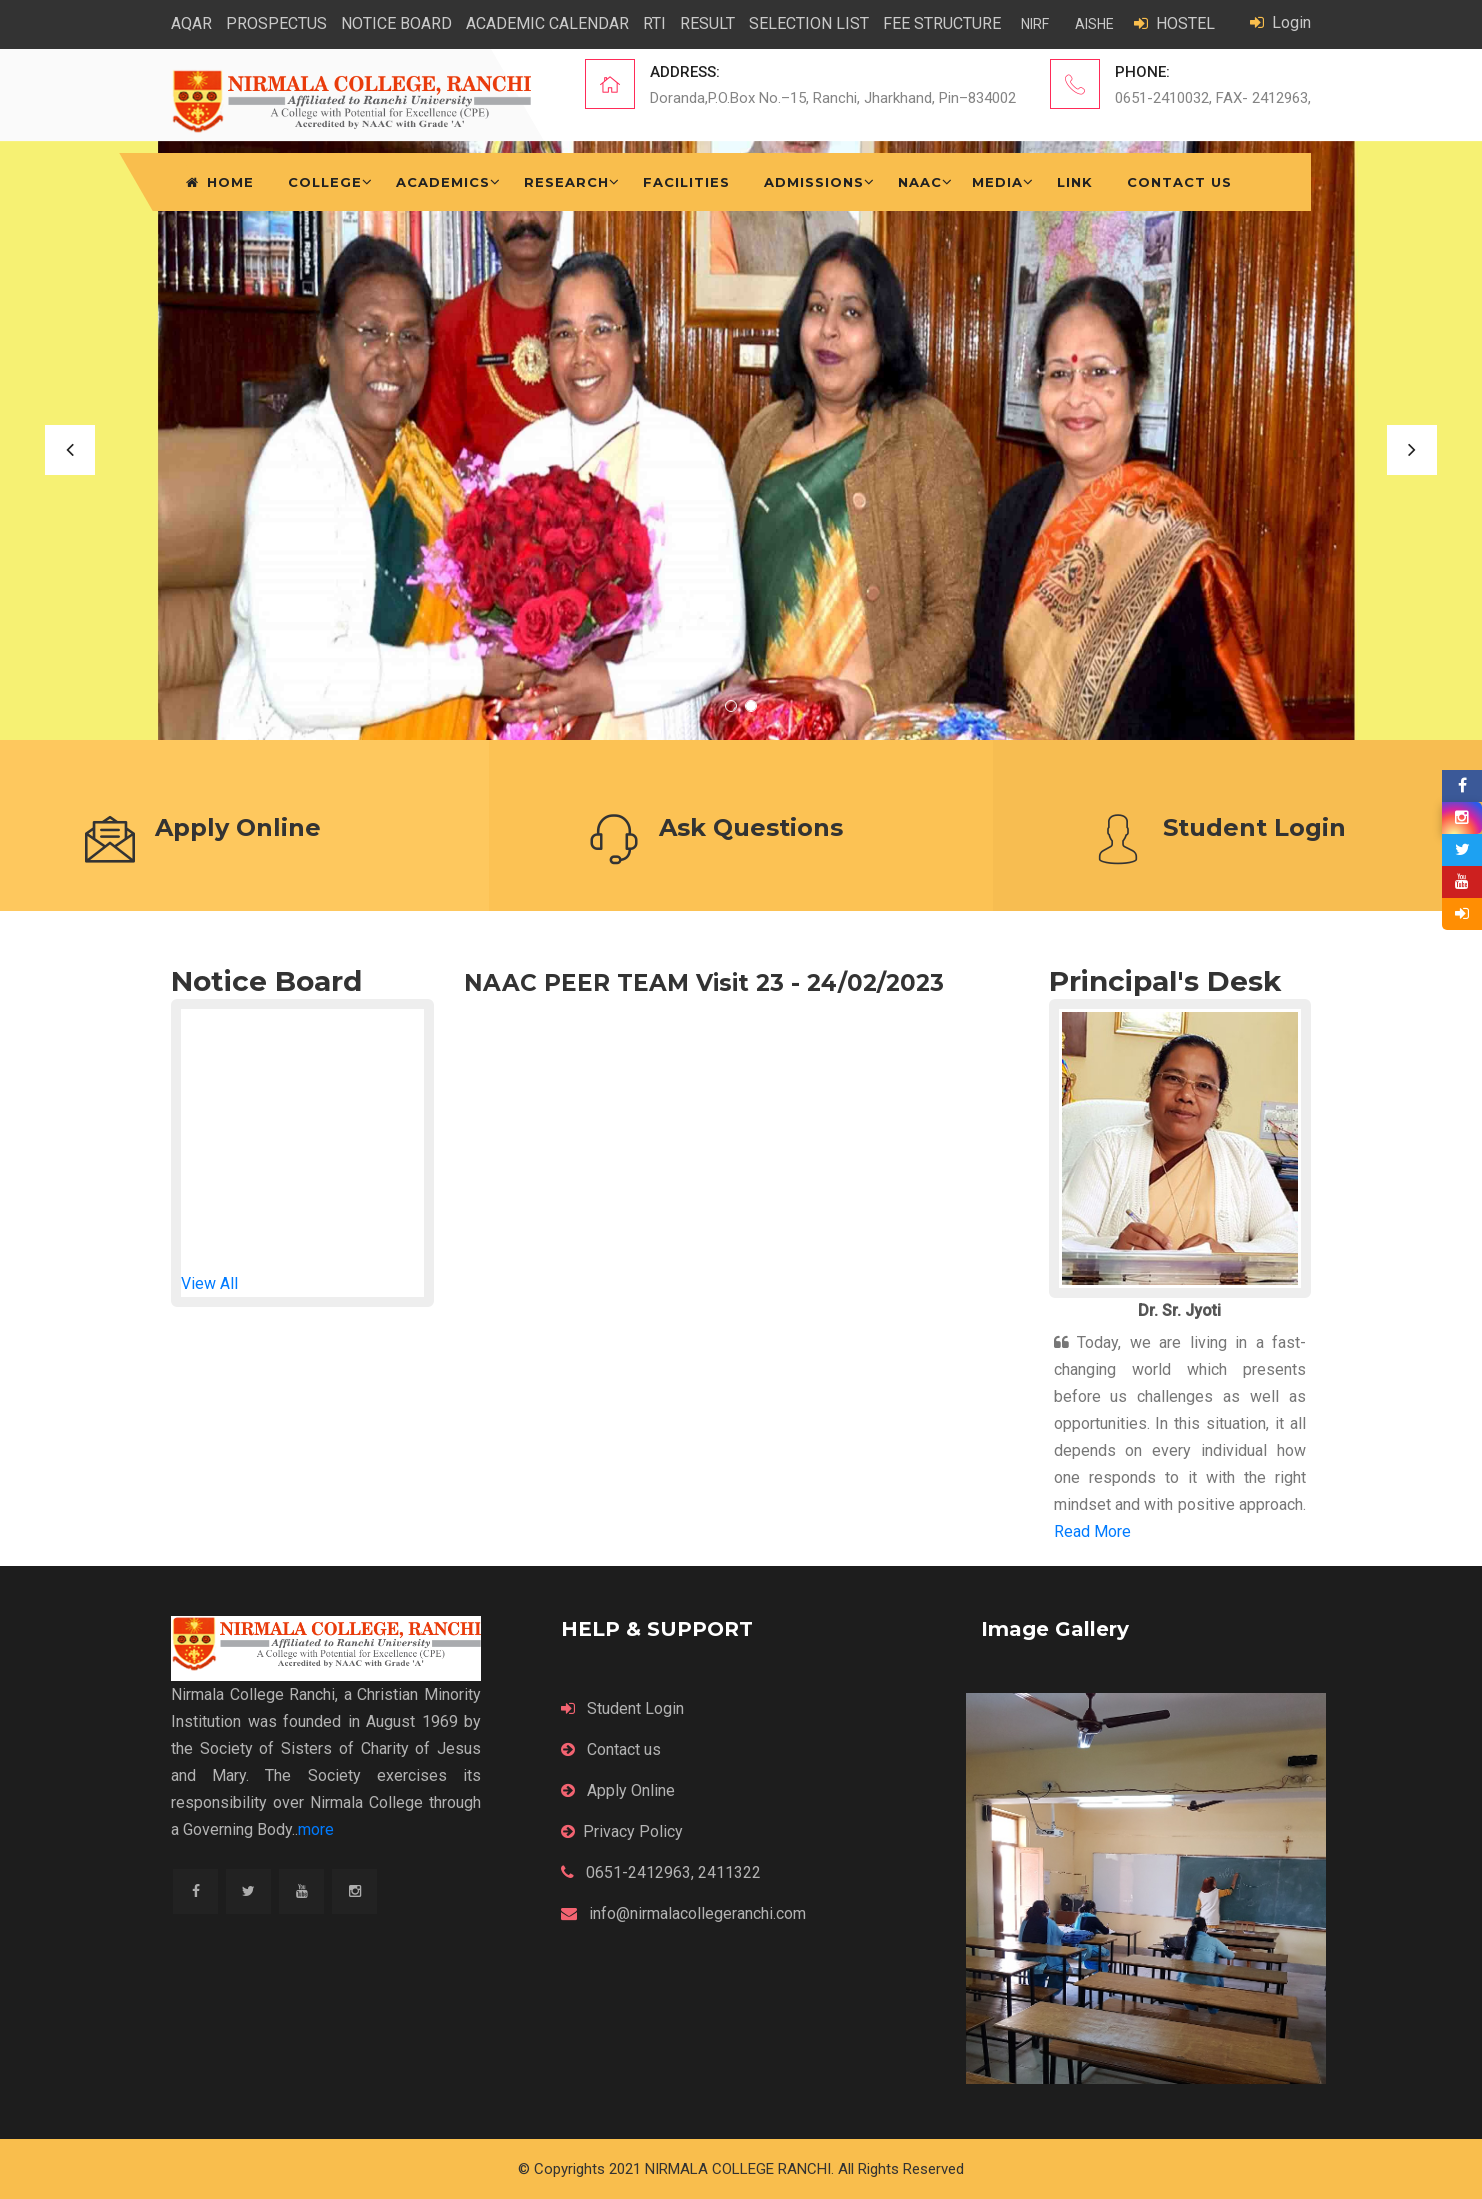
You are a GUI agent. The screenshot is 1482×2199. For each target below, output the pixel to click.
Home (220, 182)
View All (209, 1283)
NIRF (1035, 24)
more (316, 1829)
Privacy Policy (622, 1831)
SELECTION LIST (809, 23)
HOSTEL (1174, 23)
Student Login (622, 1708)
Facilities (686, 182)
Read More (1092, 1531)
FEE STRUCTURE (942, 23)
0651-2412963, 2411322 (661, 1872)
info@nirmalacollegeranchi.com (683, 1913)
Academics (443, 182)
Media (997, 182)
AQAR (191, 23)
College (325, 182)
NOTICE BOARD (396, 23)
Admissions (814, 182)
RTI (654, 23)
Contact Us (1179, 182)
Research (566, 182)
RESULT (707, 23)
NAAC (920, 182)
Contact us (611, 1749)
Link (1075, 182)
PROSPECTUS (276, 23)
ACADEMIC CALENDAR (547, 23)
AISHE (1094, 24)
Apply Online (618, 1790)
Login (1280, 22)
